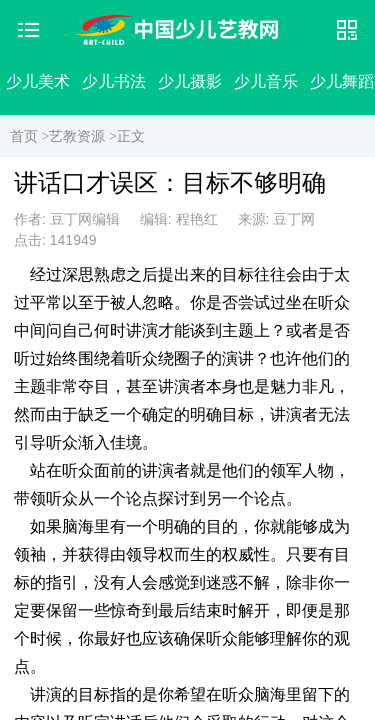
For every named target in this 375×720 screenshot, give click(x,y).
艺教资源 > (82, 136)
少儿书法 (114, 81)
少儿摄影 (190, 81)
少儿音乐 (266, 81)
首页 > (29, 136)
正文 (131, 136)
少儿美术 (38, 81)
